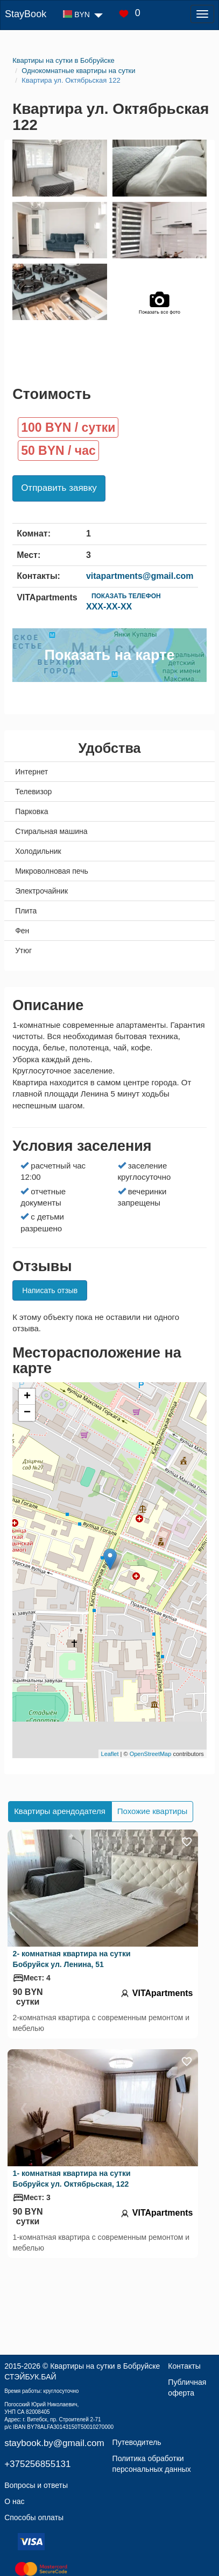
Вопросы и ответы (36, 2485)
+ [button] (27, 1397)
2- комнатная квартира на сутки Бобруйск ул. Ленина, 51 (72, 1959)
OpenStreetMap (151, 1754)
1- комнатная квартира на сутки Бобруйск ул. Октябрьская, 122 (72, 2178)
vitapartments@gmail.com (140, 575)
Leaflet (110, 1754)
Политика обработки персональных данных (151, 2463)
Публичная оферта (187, 2387)
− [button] (27, 1413)
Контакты (184, 2366)
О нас (14, 2501)
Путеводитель (136, 2442)
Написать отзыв (49, 1290)
